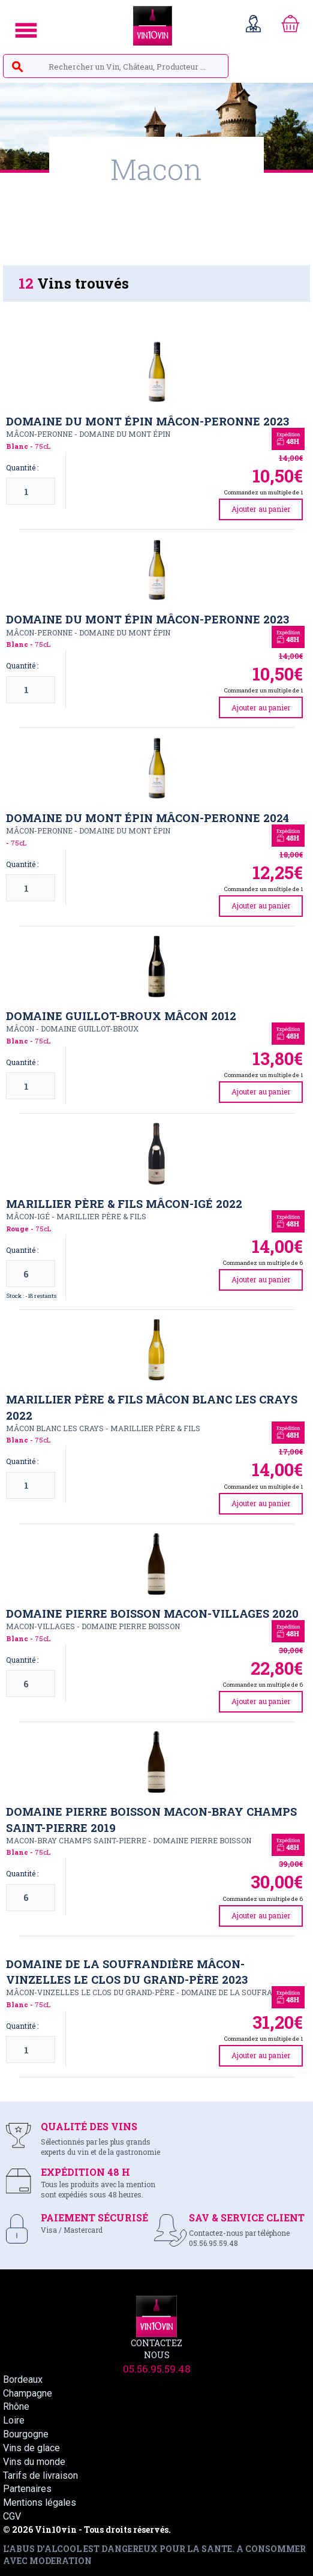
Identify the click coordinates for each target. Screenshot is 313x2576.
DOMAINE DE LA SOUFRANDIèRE (240, 1992)
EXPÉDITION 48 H (85, 2172)
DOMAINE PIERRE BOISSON (131, 1626)
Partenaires (27, 2488)
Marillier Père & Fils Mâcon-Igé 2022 (124, 1203)
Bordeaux (23, 2379)
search (17, 67)
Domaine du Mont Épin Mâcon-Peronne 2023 (147, 421)
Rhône (16, 2406)
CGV (12, 2516)
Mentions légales (39, 2502)
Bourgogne (26, 2434)
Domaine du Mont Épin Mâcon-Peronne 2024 (147, 818)
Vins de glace (31, 2448)
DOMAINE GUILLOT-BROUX (90, 1028)
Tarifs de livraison (40, 2475)
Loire (14, 2420)
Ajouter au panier (261, 509)
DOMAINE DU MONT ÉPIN (124, 434)
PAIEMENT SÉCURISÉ (94, 2217)
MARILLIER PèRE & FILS (101, 1216)
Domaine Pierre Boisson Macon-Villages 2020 (152, 1613)
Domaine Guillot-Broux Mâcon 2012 (121, 1016)
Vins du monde (34, 2461)
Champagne (27, 2393)
